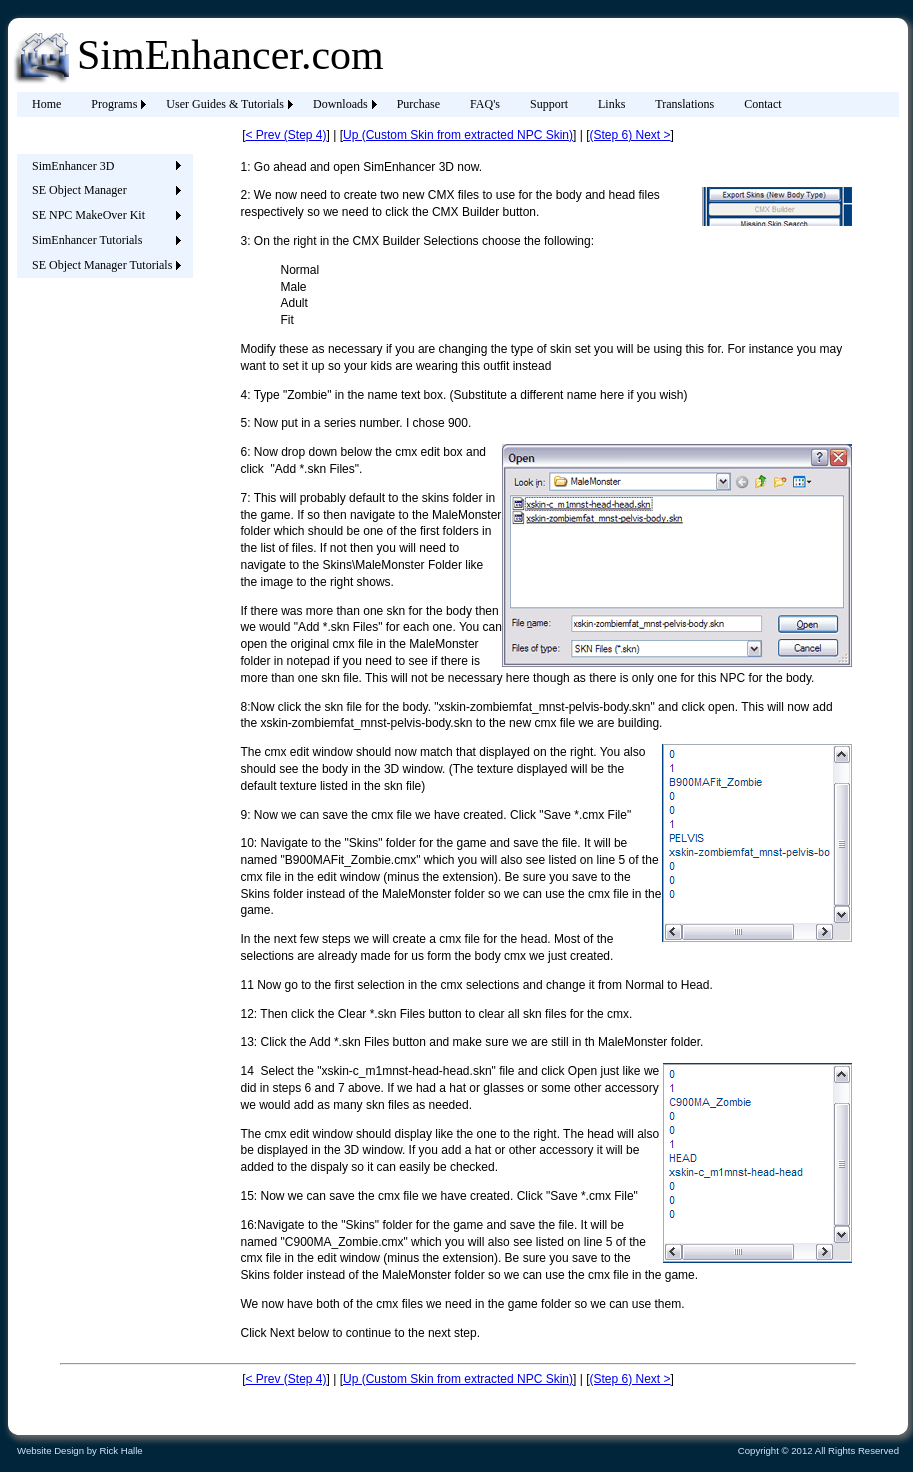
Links (611, 104)
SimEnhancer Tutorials (87, 240)
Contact (762, 104)
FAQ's (485, 104)
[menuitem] (46, 104)
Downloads (340, 104)
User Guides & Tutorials (225, 104)
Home (46, 104)
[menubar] (407, 104)
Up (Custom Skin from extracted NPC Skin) (458, 135)
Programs (114, 104)
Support (549, 104)
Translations (684, 104)
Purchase (418, 104)
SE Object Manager (79, 190)
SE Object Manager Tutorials (102, 265)
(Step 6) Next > (629, 135)
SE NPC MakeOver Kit (88, 215)
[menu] (101, 216)
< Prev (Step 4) (285, 135)
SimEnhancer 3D (73, 166)
